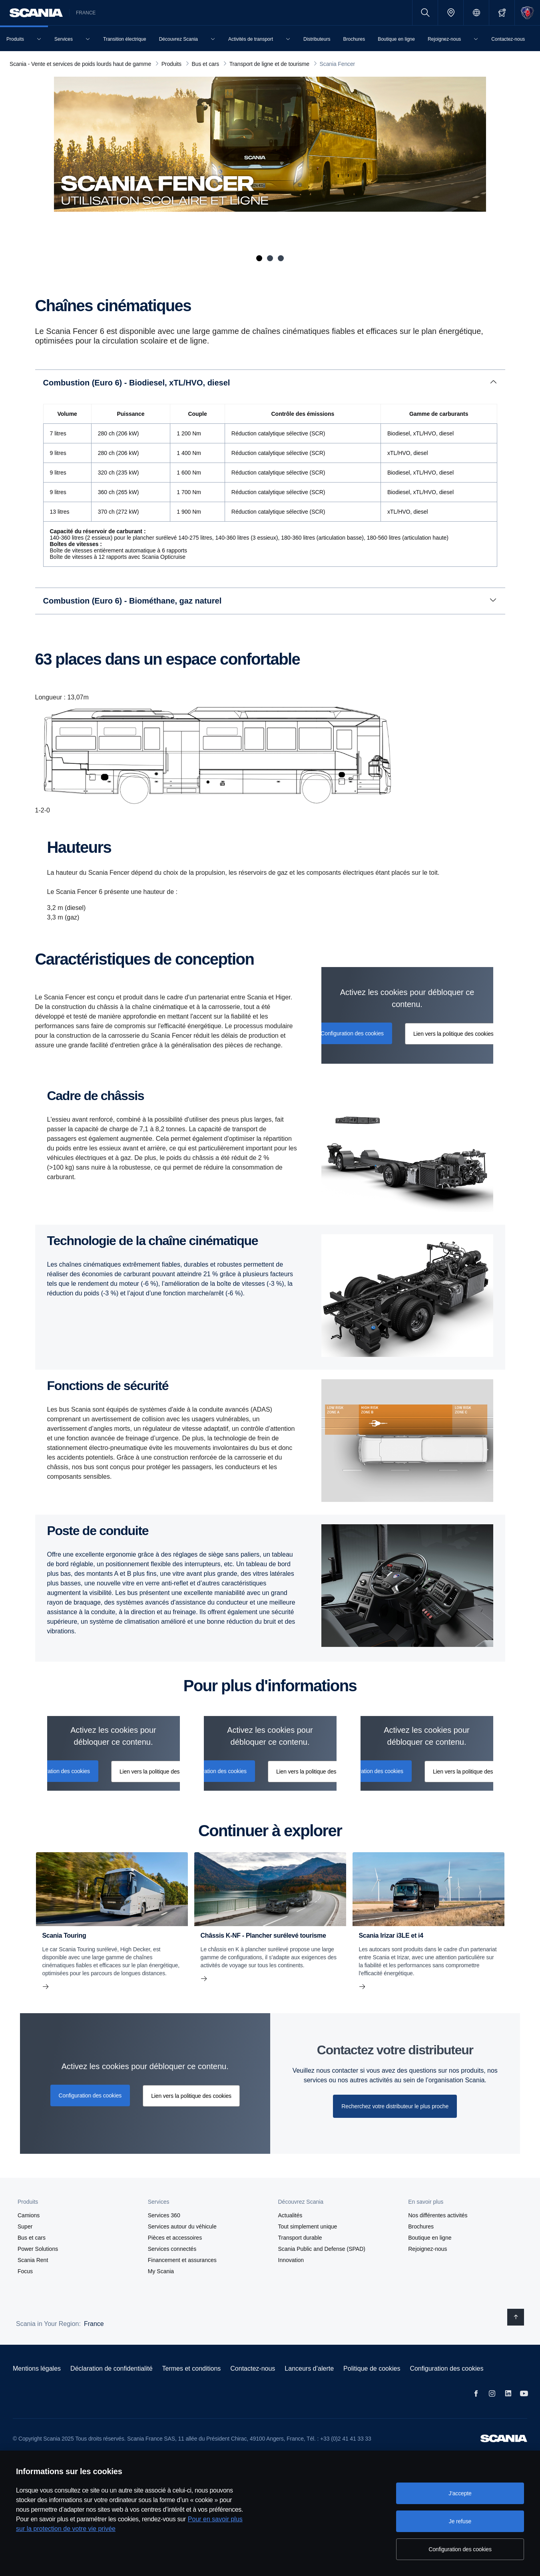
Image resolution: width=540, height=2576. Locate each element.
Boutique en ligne (429, 2237)
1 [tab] (259, 258)
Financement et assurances (182, 2260)
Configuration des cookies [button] (352, 1033)
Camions (29, 2215)
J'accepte (459, 2493)
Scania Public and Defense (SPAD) (321, 2249)
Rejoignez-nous (427, 2249)
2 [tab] (270, 258)
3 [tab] (281, 258)
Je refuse (460, 2521)
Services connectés (172, 2249)
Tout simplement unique (307, 2226)
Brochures (421, 2226)
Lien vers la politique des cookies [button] (453, 1034)
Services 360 (164, 2215)
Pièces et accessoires (175, 2237)
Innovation (291, 2260)
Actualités (290, 2215)
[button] (71, 2202)
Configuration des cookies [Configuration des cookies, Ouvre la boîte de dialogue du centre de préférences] (460, 2549)
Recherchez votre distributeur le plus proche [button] (394, 2106)
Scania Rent (33, 2260)
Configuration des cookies (446, 2368)
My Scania (161, 2271)
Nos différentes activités (437, 2215)
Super (25, 2226)
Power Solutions (38, 2249)
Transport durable (300, 2237)
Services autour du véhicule (182, 2226)
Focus (25, 2271)
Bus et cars (32, 2237)
